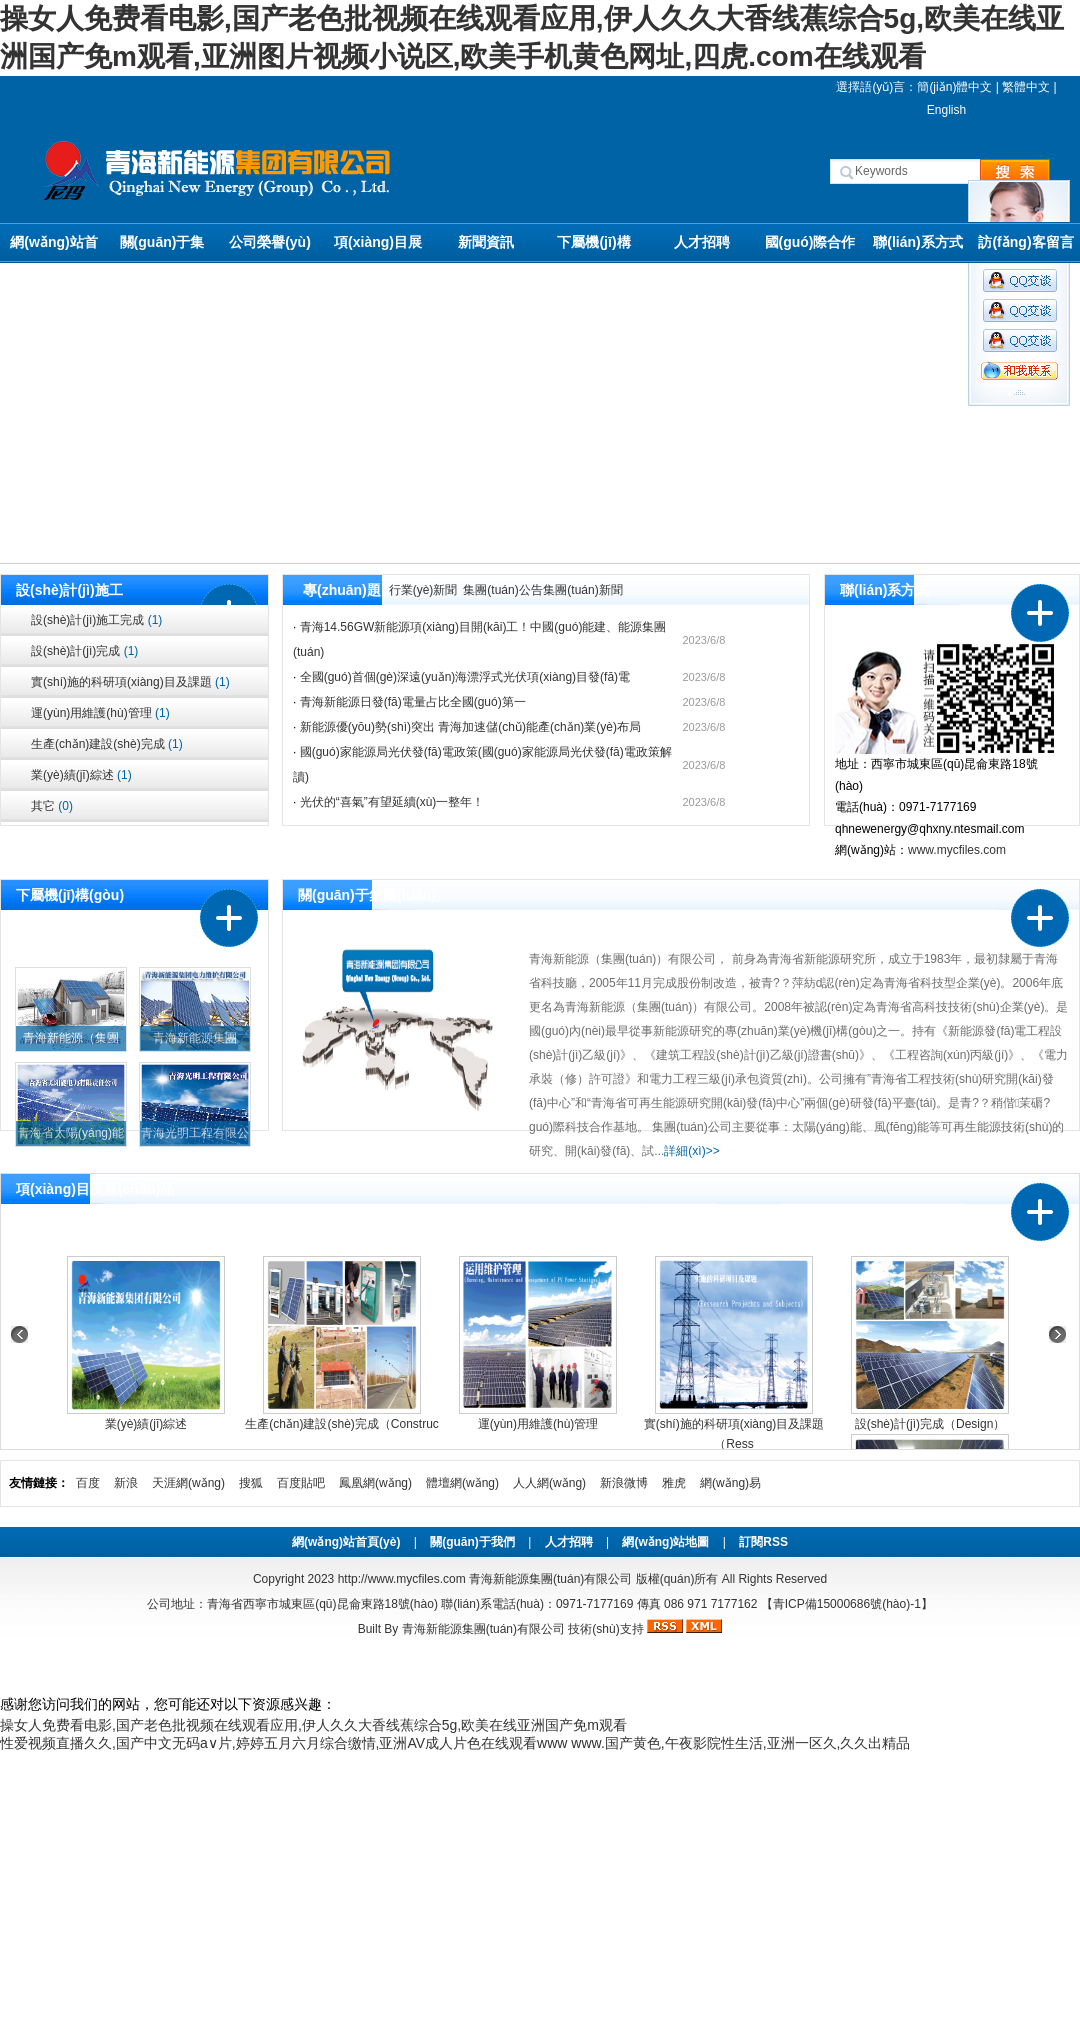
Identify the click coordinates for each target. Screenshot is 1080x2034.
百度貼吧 (301, 1483)
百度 (88, 1483)
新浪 (126, 1483)
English (946, 110)
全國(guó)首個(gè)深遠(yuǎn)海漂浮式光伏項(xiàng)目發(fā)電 (465, 677)
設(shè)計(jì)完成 (84, 651)
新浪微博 (624, 1483)
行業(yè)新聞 (423, 590)
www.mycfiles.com (957, 850)
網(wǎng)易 (730, 1483)
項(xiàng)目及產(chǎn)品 (95, 1189)
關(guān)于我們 (472, 1542)
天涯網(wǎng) (188, 1483)
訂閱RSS (763, 1542)
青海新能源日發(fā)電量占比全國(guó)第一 (413, 702)
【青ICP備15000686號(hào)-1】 (847, 1604)
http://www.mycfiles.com (402, 1579)
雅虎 (674, 1483)
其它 (52, 806)
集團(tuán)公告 (502, 590)
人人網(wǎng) (549, 1483)
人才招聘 (702, 242)
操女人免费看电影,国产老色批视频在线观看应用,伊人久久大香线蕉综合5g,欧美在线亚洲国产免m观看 (313, 1725)
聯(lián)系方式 (917, 242)
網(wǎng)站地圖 (665, 1542)
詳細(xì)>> (691, 1151)
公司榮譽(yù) (270, 242)
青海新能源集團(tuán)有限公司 (483, 1629)
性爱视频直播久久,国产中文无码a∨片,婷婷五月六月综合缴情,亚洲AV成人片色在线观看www (283, 1743)
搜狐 (251, 1483)
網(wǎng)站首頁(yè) (53, 248)
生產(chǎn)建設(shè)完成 (107, 744)
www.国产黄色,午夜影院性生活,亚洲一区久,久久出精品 (740, 1743)
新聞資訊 (486, 242)
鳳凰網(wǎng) (375, 1483)
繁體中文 (1026, 87)
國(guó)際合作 (810, 242)
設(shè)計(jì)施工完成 (96, 620)
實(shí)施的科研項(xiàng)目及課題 (130, 682)
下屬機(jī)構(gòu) (593, 248)
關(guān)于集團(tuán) (162, 248)
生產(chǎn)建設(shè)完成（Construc (342, 1424)
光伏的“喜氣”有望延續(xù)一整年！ (392, 802)
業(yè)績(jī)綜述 (81, 775)
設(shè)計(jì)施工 (69, 590)
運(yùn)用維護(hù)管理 (100, 713)
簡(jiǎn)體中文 (954, 87)
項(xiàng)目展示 (378, 248)
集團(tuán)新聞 (582, 590)
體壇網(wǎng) (462, 1483)
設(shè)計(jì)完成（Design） (930, 1424)
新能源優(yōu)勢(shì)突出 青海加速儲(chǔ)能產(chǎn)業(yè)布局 (470, 727)
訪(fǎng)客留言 (1025, 242)
